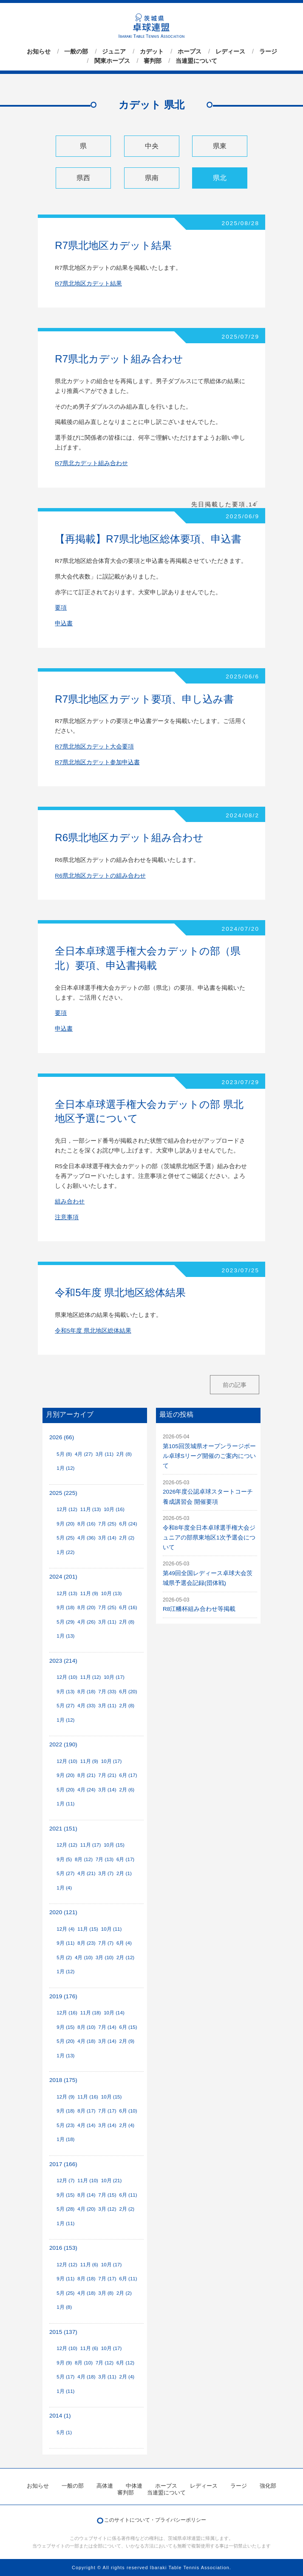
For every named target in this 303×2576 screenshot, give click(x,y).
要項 (61, 607)
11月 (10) (87, 2180)
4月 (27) (84, 1454)
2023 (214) (63, 1661)
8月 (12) (84, 1859)
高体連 (104, 2486)
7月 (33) (107, 1691)
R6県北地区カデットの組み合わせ (100, 876)
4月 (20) (86, 2209)
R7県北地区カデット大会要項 (94, 746)
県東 (220, 146)
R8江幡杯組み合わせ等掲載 (199, 1609)
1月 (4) (64, 1887)
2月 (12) (125, 1957)
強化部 (268, 2486)
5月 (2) (64, 1957)
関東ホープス (112, 60)
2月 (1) (124, 1873)
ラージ (268, 51)
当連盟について (196, 60)
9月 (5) (64, 1859)
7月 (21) (107, 1775)
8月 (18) (86, 1691)
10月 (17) (114, 1677)
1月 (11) (65, 1803)
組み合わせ (70, 1201)
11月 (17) (90, 1844)
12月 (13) (67, 1593)
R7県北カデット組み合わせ (119, 358)
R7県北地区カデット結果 (113, 245)
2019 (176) (63, 1996)
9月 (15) (65, 2027)
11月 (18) (90, 2012)
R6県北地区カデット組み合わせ (129, 837)
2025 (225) (63, 1493)
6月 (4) (124, 1943)
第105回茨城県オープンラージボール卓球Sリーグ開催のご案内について (209, 1456)
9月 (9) (64, 2362)
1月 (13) (65, 1635)
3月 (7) (105, 1873)
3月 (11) (104, 1454)
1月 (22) (65, 1552)
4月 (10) (84, 1957)
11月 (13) (90, 1509)
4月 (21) (86, 1873)
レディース (230, 51)
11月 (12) (90, 1677)
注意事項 (67, 1217)
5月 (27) (65, 1705)
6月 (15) (128, 2027)
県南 (152, 177)
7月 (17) (107, 2110)
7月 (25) (107, 1523)
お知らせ (39, 51)
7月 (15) (107, 2195)
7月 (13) (104, 1859)
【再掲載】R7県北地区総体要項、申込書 (148, 539)
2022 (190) (63, 1744)
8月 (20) (86, 1607)
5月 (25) (65, 1537)
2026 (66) (61, 1437)
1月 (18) (65, 2139)
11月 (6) (89, 2264)
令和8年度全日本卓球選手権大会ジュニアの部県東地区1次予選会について (209, 1538)
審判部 (152, 60)
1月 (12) (65, 1468)
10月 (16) (114, 1509)
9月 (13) (65, 1691)
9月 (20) (65, 1523)
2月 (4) (126, 2125)
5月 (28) (65, 2209)
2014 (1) (60, 2415)
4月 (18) (86, 2041)
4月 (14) (86, 2125)
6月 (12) (125, 2362)
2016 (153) (63, 2248)
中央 (152, 146)
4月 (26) (86, 1621)
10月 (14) (114, 2012)
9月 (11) (65, 1943)
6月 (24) (128, 1523)
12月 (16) (67, 2012)
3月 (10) (104, 1957)
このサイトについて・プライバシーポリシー (155, 2519)
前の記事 (234, 1384)
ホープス (189, 51)
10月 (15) (114, 1844)
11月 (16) (87, 2096)
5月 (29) (65, 1621)
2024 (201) (63, 1576)
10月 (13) (111, 1593)
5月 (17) (65, 2376)
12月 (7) (65, 2180)
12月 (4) (65, 1929)
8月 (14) (86, 2195)
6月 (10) (128, 2110)
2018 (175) (63, 2080)
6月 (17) (128, 1775)
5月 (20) (65, 1789)
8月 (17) (86, 2110)
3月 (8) (105, 2293)
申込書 (64, 623)
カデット (152, 51)
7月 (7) (105, 1943)
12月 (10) (67, 1677)
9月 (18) (65, 1607)
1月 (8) (64, 2307)
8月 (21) (86, 1775)
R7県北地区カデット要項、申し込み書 (144, 699)
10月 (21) (111, 2180)
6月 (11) (128, 2195)
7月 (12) (104, 2362)
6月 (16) (128, 1607)
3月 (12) (107, 2209)
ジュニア (114, 51)
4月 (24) (86, 1789)
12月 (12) (67, 1509)
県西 (83, 177)
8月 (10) (86, 2027)
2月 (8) (124, 1454)
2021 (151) (63, 1828)
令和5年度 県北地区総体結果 (120, 1292)
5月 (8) (64, 1454)
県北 (220, 177)
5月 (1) (64, 2432)
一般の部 (76, 51)
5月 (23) (65, 2125)
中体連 (134, 2486)
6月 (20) (128, 1691)
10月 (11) (111, 1929)
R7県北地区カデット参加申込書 (97, 762)
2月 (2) (126, 1537)
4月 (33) (86, 1705)
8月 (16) (86, 1523)
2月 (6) (126, 1789)
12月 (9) (65, 2096)
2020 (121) (63, 1912)
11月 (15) (87, 1929)
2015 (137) (63, 2332)
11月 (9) (89, 1593)
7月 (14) (107, 2027)
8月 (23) (86, 1943)
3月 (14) (107, 1537)
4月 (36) (86, 1537)
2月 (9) (126, 2041)
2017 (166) (63, 2164)
